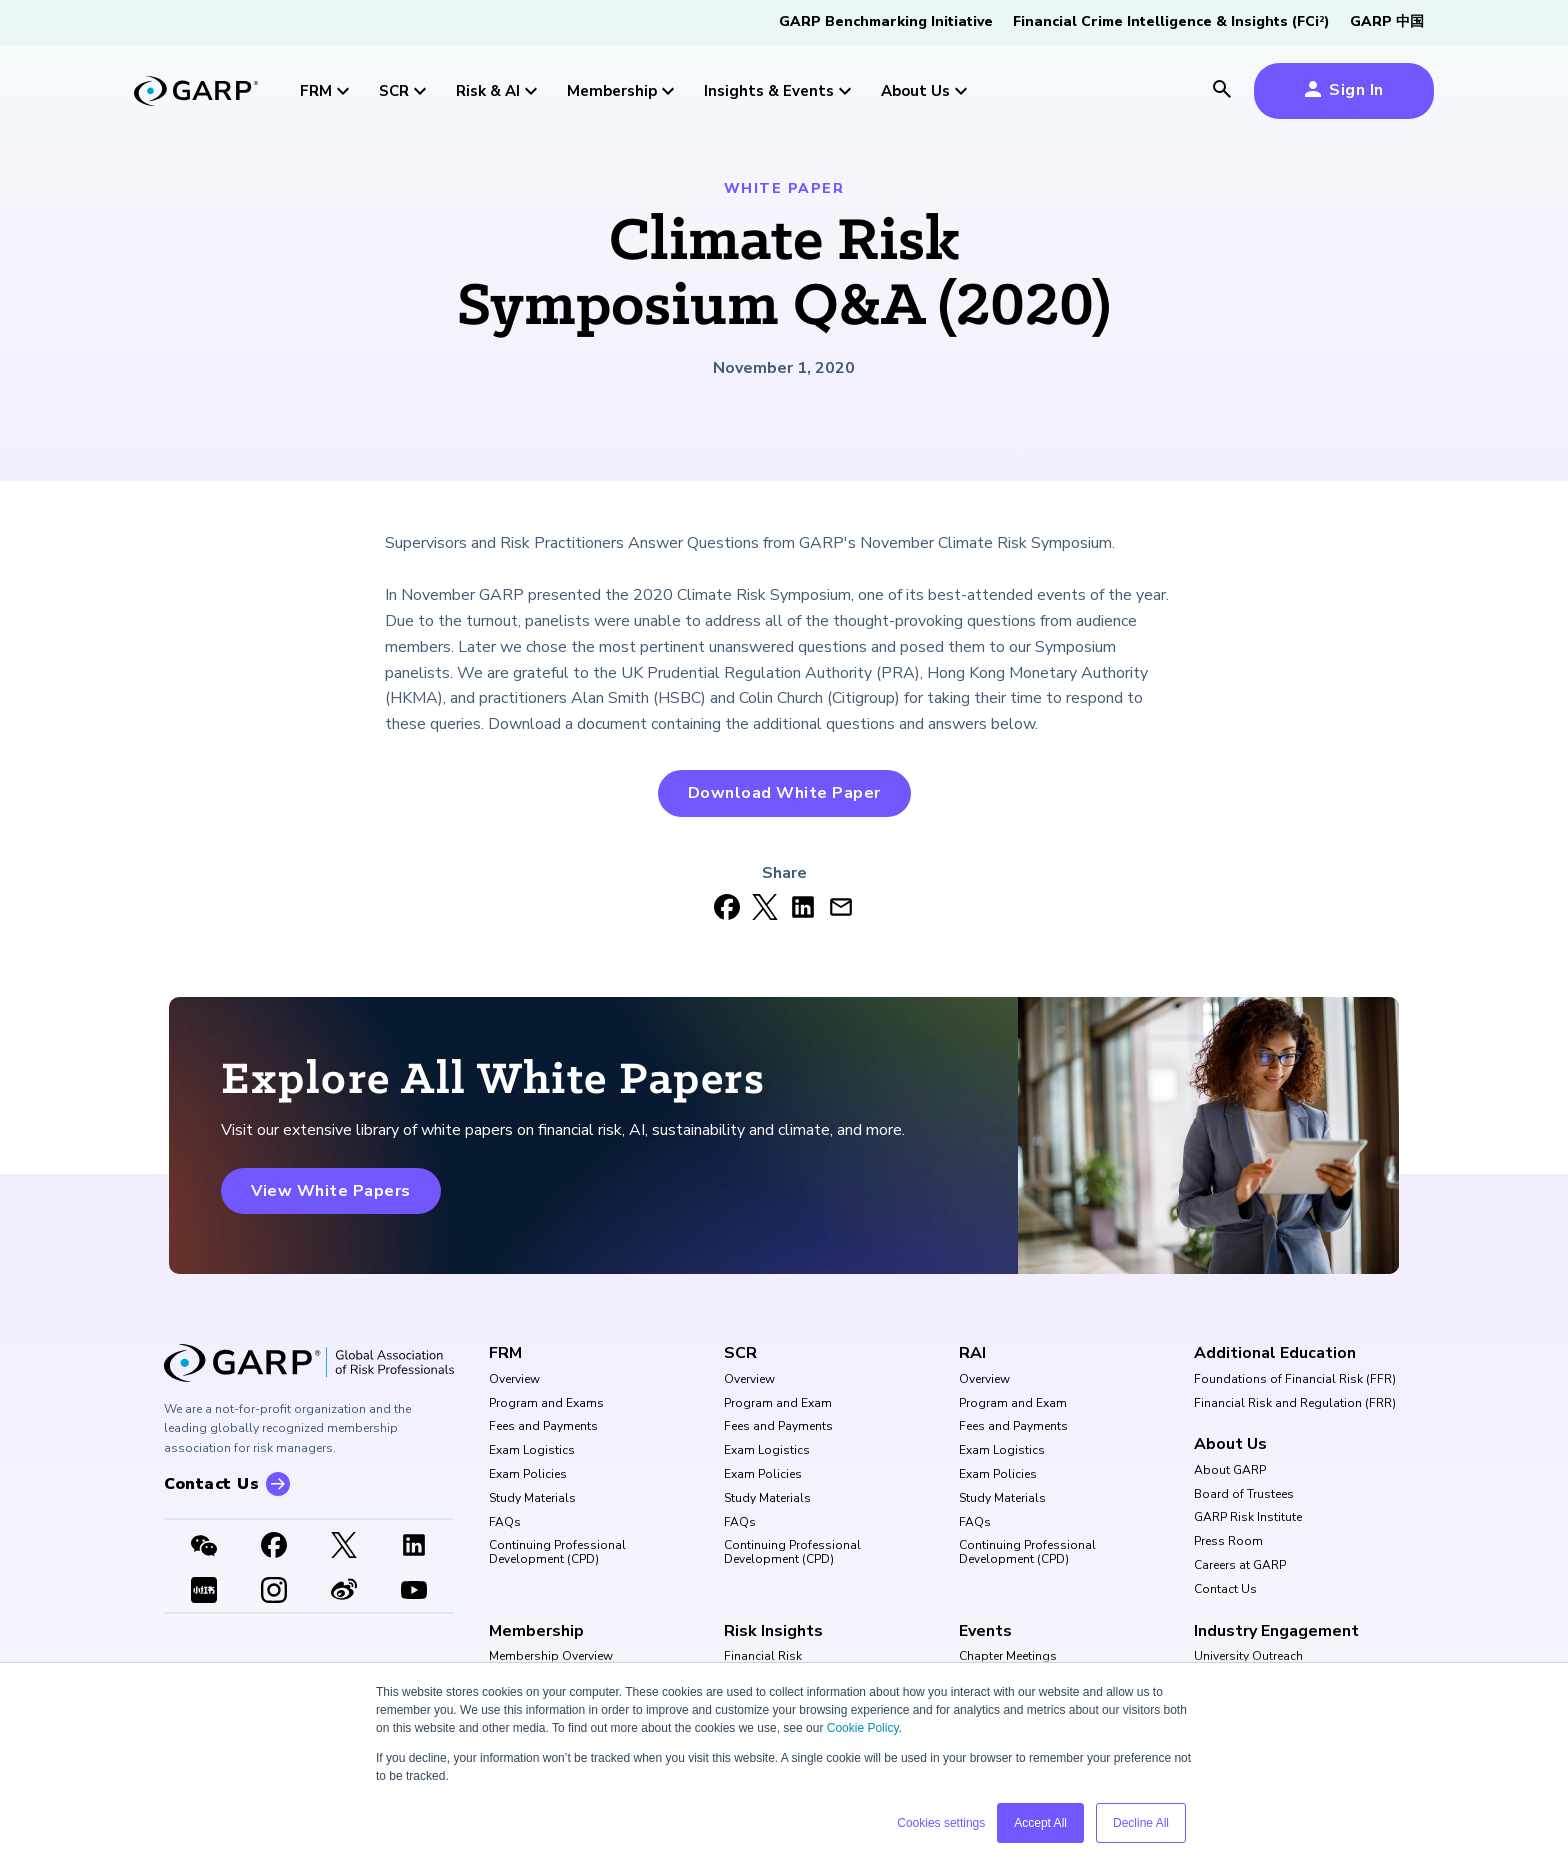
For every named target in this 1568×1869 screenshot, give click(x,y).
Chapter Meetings (1008, 1657)
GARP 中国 (1387, 21)
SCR (740, 1353)
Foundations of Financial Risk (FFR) (1295, 1380)
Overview (514, 1380)
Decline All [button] (1141, 1823)
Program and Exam (778, 1404)
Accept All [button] (1040, 1823)
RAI (972, 1353)
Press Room (1228, 1542)
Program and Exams (546, 1404)
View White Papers (331, 1191)
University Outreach (1248, 1657)
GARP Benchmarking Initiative (886, 21)
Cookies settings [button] (941, 1823)
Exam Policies (528, 1475)
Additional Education (1275, 1353)
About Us (1230, 1444)
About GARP (1230, 1471)
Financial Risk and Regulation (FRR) (1295, 1404)
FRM (505, 1353)
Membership (536, 1631)
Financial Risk (763, 1657)
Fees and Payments (543, 1427)
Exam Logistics (532, 1451)
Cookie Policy (863, 1728)
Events (985, 1631)
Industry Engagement (1276, 1631)
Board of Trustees (1244, 1495)
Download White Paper (784, 793)
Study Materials (532, 1499)
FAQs (505, 1523)
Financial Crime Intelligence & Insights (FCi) (1171, 21)
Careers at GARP (1240, 1566)
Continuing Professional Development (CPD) (557, 1553)
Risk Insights (773, 1631)
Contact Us (1225, 1590)
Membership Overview (551, 1657)
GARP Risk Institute (1248, 1518)
